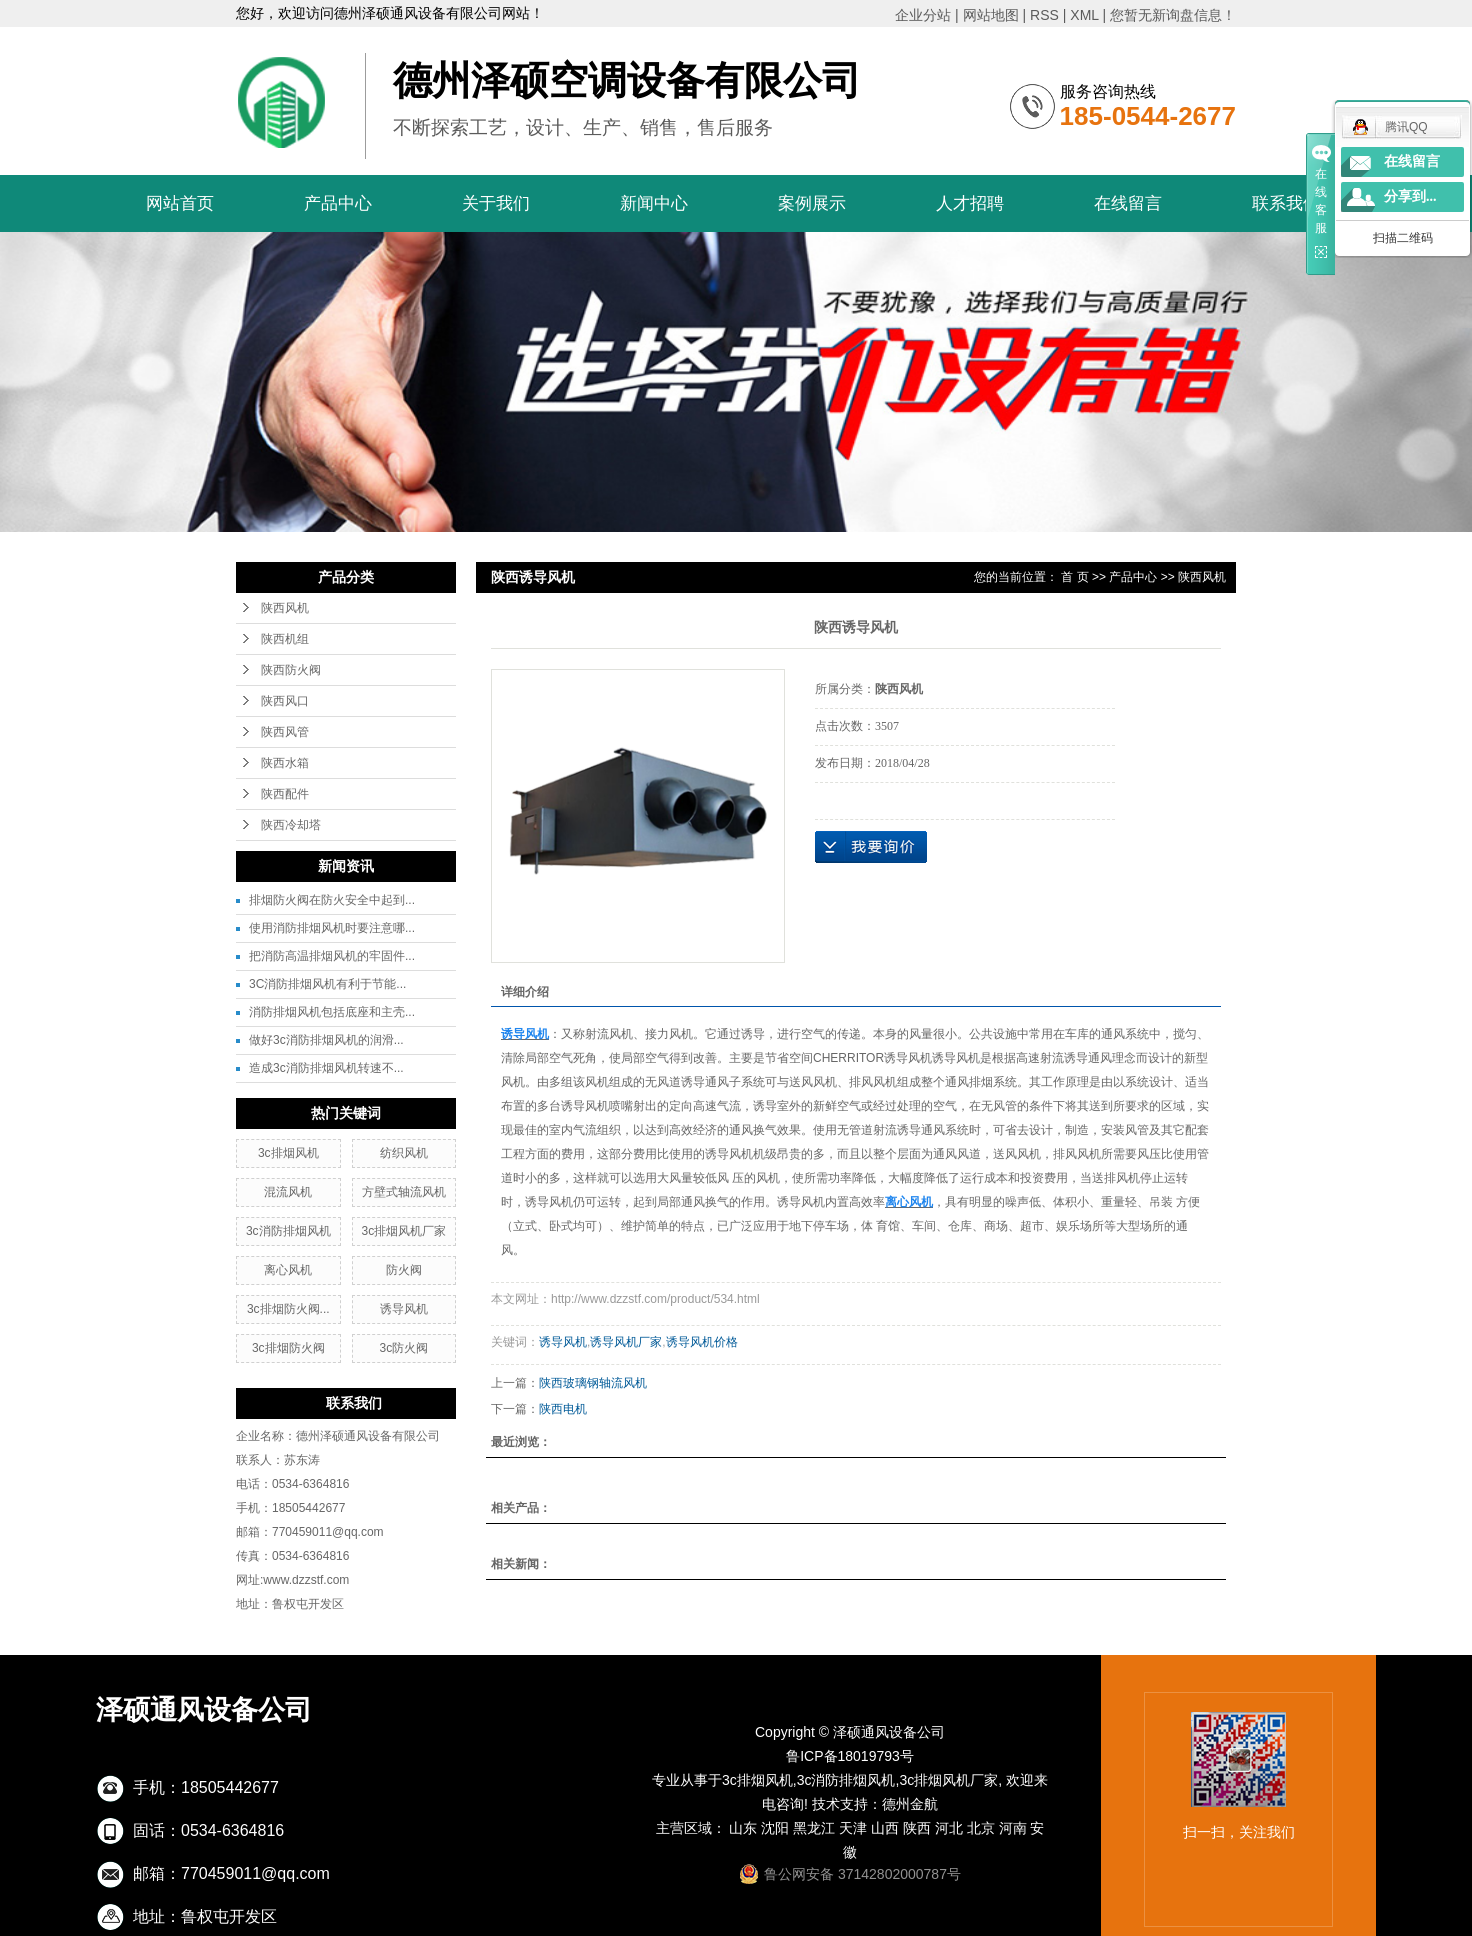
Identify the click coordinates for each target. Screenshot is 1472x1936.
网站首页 (180, 203)
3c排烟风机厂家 (404, 1231)
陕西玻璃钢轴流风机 (593, 1383)
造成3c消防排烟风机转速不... (326, 1068)
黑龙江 (814, 1828)
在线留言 (1128, 203)
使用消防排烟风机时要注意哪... (332, 928)
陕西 (917, 1828)
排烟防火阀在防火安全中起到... (332, 900)
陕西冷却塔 (291, 825)
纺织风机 (404, 1153)
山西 (885, 1828)
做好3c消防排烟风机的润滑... (326, 1040)
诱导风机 (404, 1309)
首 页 (1074, 577)
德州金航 (910, 1804)
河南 (1013, 1828)
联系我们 (1286, 203)
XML (1084, 15)
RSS (1044, 15)
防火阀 (404, 1270)
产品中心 (338, 203)
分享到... (1410, 196)
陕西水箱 (285, 763)
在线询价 (871, 847)
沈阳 (775, 1828)
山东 (743, 1828)
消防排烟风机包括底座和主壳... (332, 1012)
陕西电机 (563, 1409)
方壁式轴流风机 (404, 1192)
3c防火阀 (404, 1348)
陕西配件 (285, 794)
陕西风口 (285, 701)
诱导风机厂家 (626, 1342)
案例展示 (812, 203)
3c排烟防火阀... (288, 1309)
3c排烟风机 (288, 1153)
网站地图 (991, 15)
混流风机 (288, 1192)
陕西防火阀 (291, 670)
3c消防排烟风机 (288, 1231)
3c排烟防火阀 (288, 1348)
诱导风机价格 (702, 1342)
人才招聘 (970, 203)
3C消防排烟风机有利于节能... (327, 984)
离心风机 (288, 1270)
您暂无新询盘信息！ (1173, 15)
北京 (981, 1828)
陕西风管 (285, 732)
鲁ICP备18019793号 (850, 1756)
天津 (853, 1828)
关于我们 (496, 203)
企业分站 (923, 15)
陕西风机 (285, 608)
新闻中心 (654, 203)
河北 (949, 1828)
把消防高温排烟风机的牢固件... (332, 956)
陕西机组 (285, 639)
